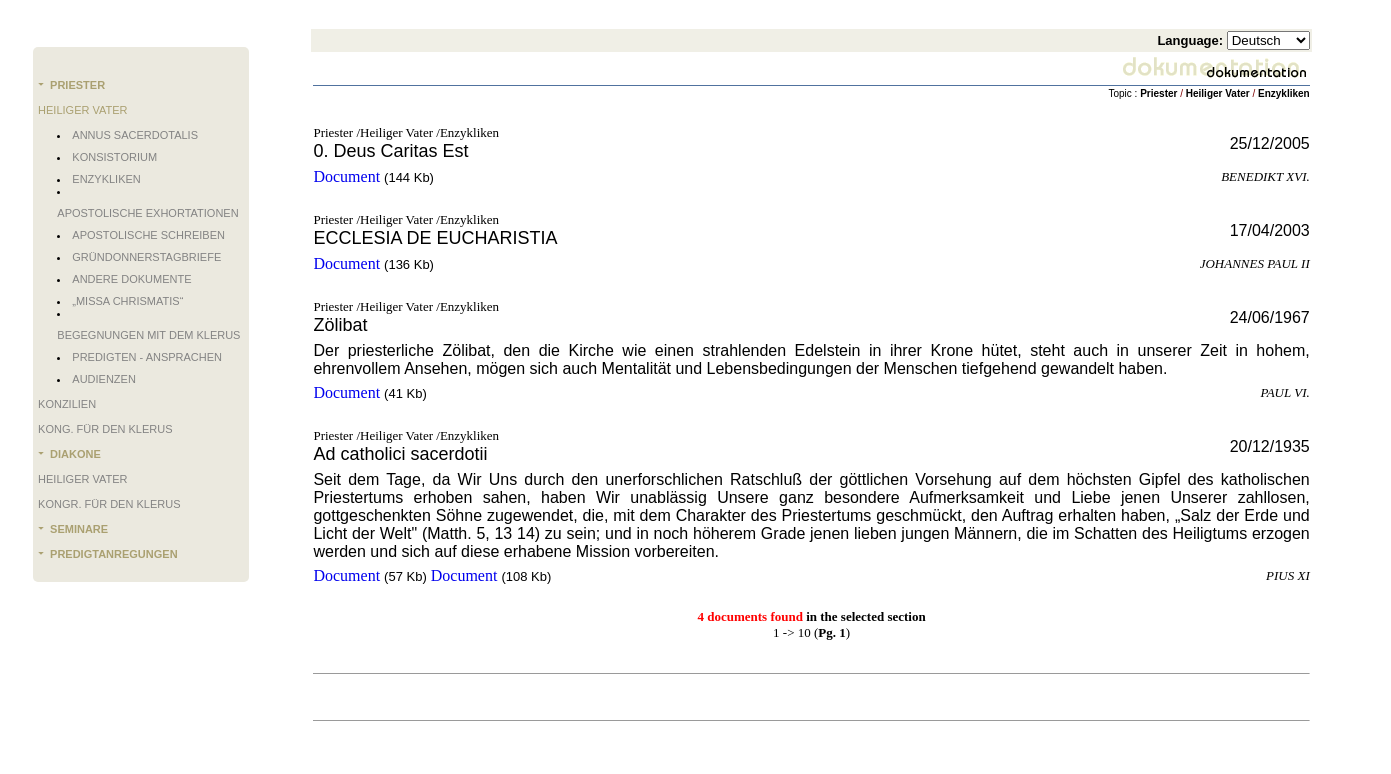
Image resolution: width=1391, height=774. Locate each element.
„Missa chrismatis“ (127, 301)
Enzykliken (106, 179)
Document (346, 176)
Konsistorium (114, 157)
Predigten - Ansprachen (147, 357)
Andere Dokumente (131, 279)
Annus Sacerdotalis (135, 135)
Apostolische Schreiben (148, 235)
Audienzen (104, 379)
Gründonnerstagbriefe (146, 257)
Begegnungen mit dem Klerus (148, 335)
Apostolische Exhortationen (147, 213)
